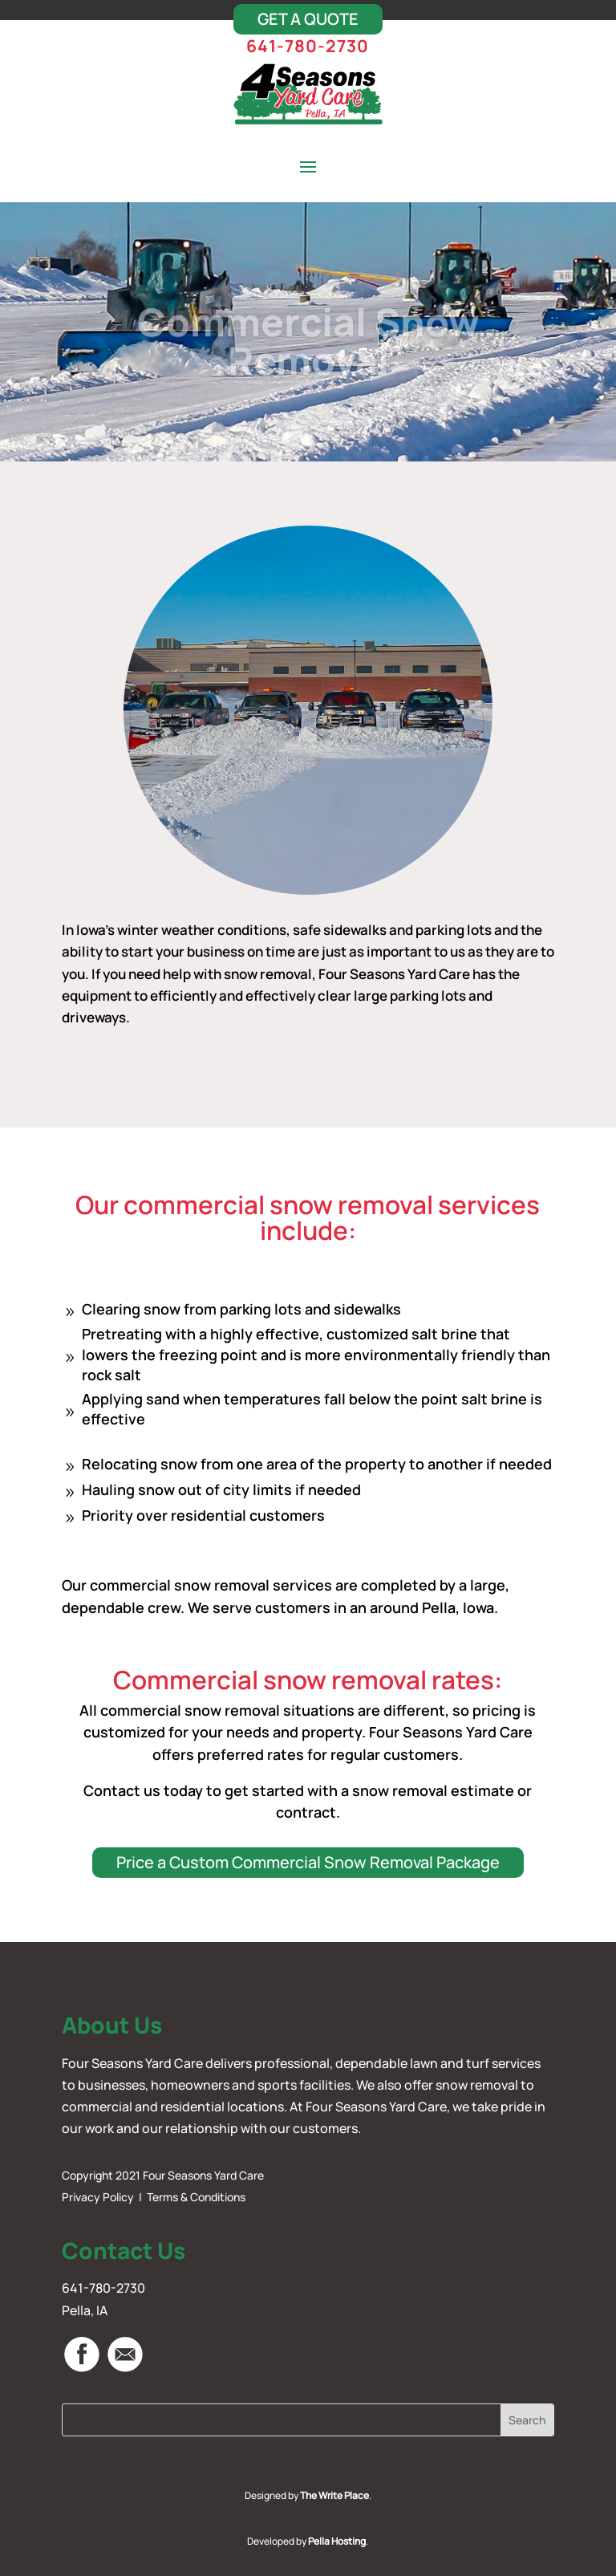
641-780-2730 (307, 46)
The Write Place (334, 2495)
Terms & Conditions (196, 2196)
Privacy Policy (98, 2196)
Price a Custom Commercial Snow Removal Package (308, 1862)
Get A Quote (308, 19)
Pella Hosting (337, 2541)
